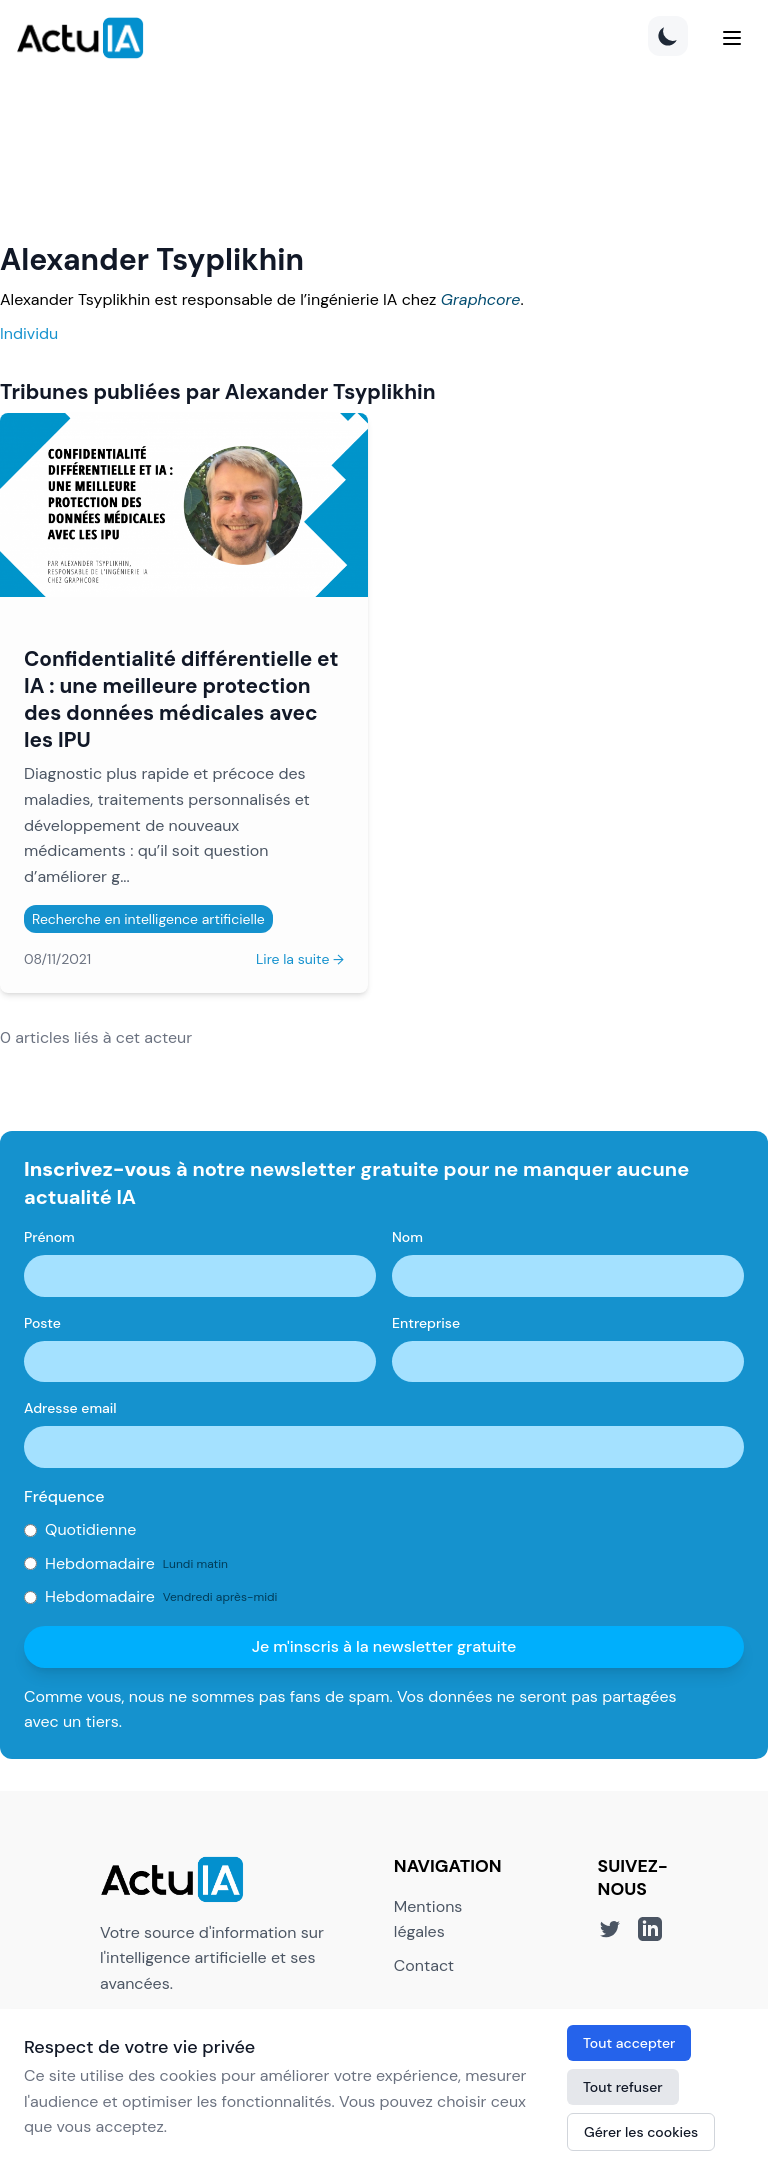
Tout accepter (629, 2043)
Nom (407, 1237)
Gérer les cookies (641, 2132)
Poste (42, 1323)
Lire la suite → (300, 959)
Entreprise (426, 1323)
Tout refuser (623, 2087)
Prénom (49, 1237)
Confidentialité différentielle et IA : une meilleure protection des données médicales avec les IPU (181, 699)
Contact (424, 1965)
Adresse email (70, 1408)
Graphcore (481, 299)
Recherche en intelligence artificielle (148, 919)
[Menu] (732, 38)
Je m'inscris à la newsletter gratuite (384, 1646)
